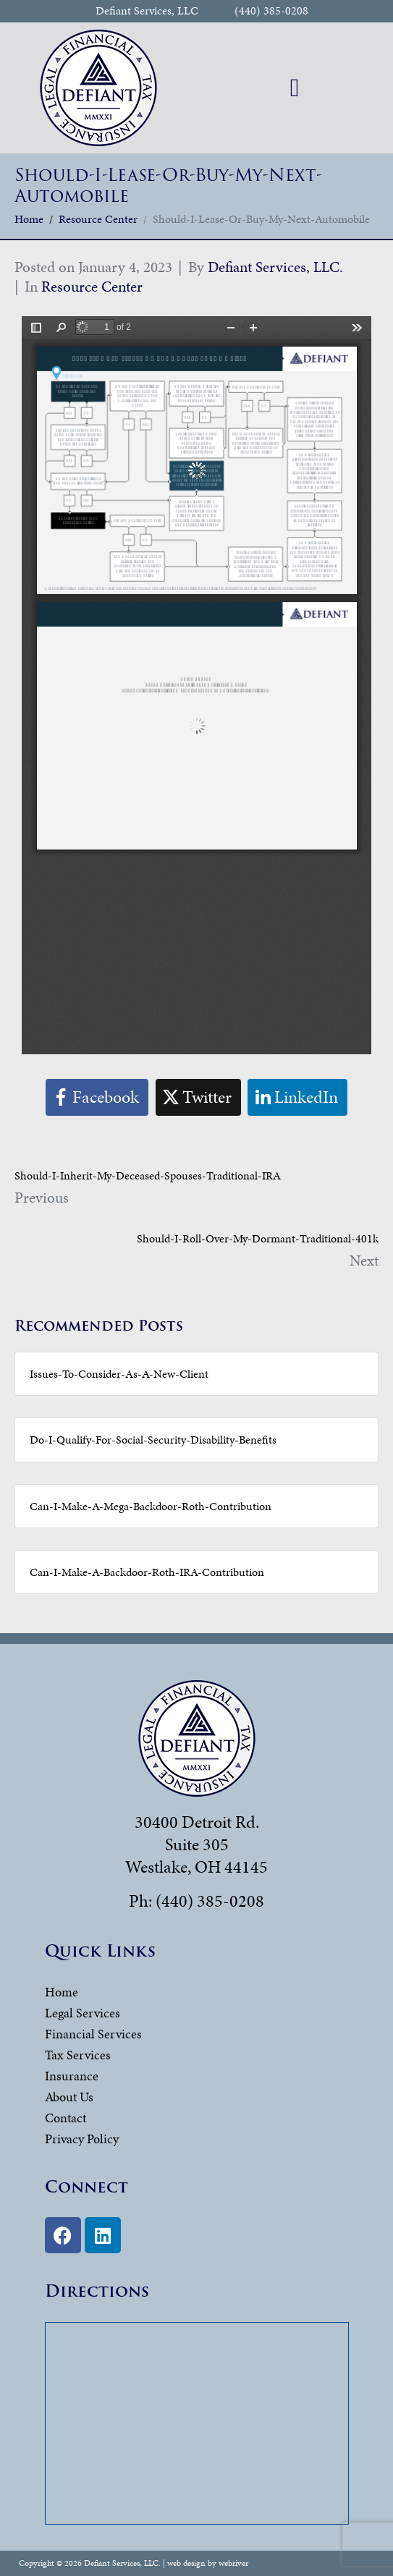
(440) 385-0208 (271, 11)
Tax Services (78, 2055)
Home (61, 1992)
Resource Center (92, 286)
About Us (69, 2097)
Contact (65, 2118)
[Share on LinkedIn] (297, 1097)
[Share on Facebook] (97, 1097)
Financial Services (93, 2034)
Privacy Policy (82, 2139)
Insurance (71, 2076)
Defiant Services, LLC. (275, 267)
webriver (233, 2563)
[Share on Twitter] (198, 1097)
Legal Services (82, 2013)
